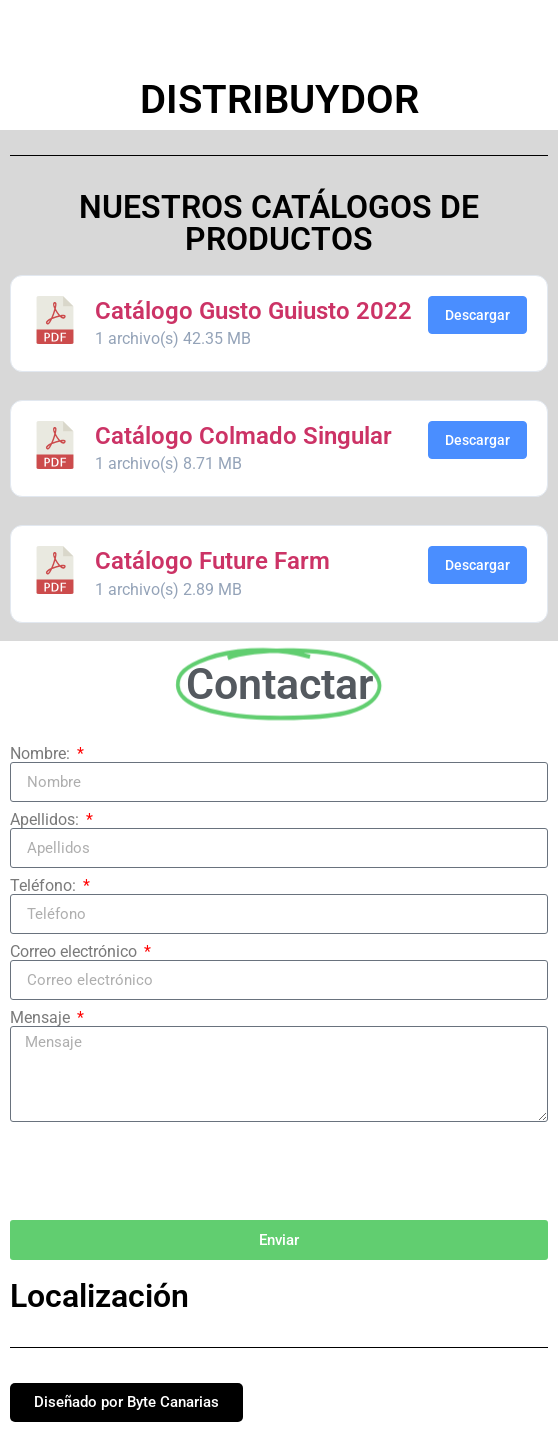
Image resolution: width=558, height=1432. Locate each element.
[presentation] (162, 1171)
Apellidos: (46, 820)
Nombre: (42, 754)
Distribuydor (279, 99)
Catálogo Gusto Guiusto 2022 (253, 311)
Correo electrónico (75, 952)
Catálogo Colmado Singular (243, 436)
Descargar (477, 315)
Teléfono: (45, 886)
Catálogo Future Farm (212, 561)
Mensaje (42, 1018)
